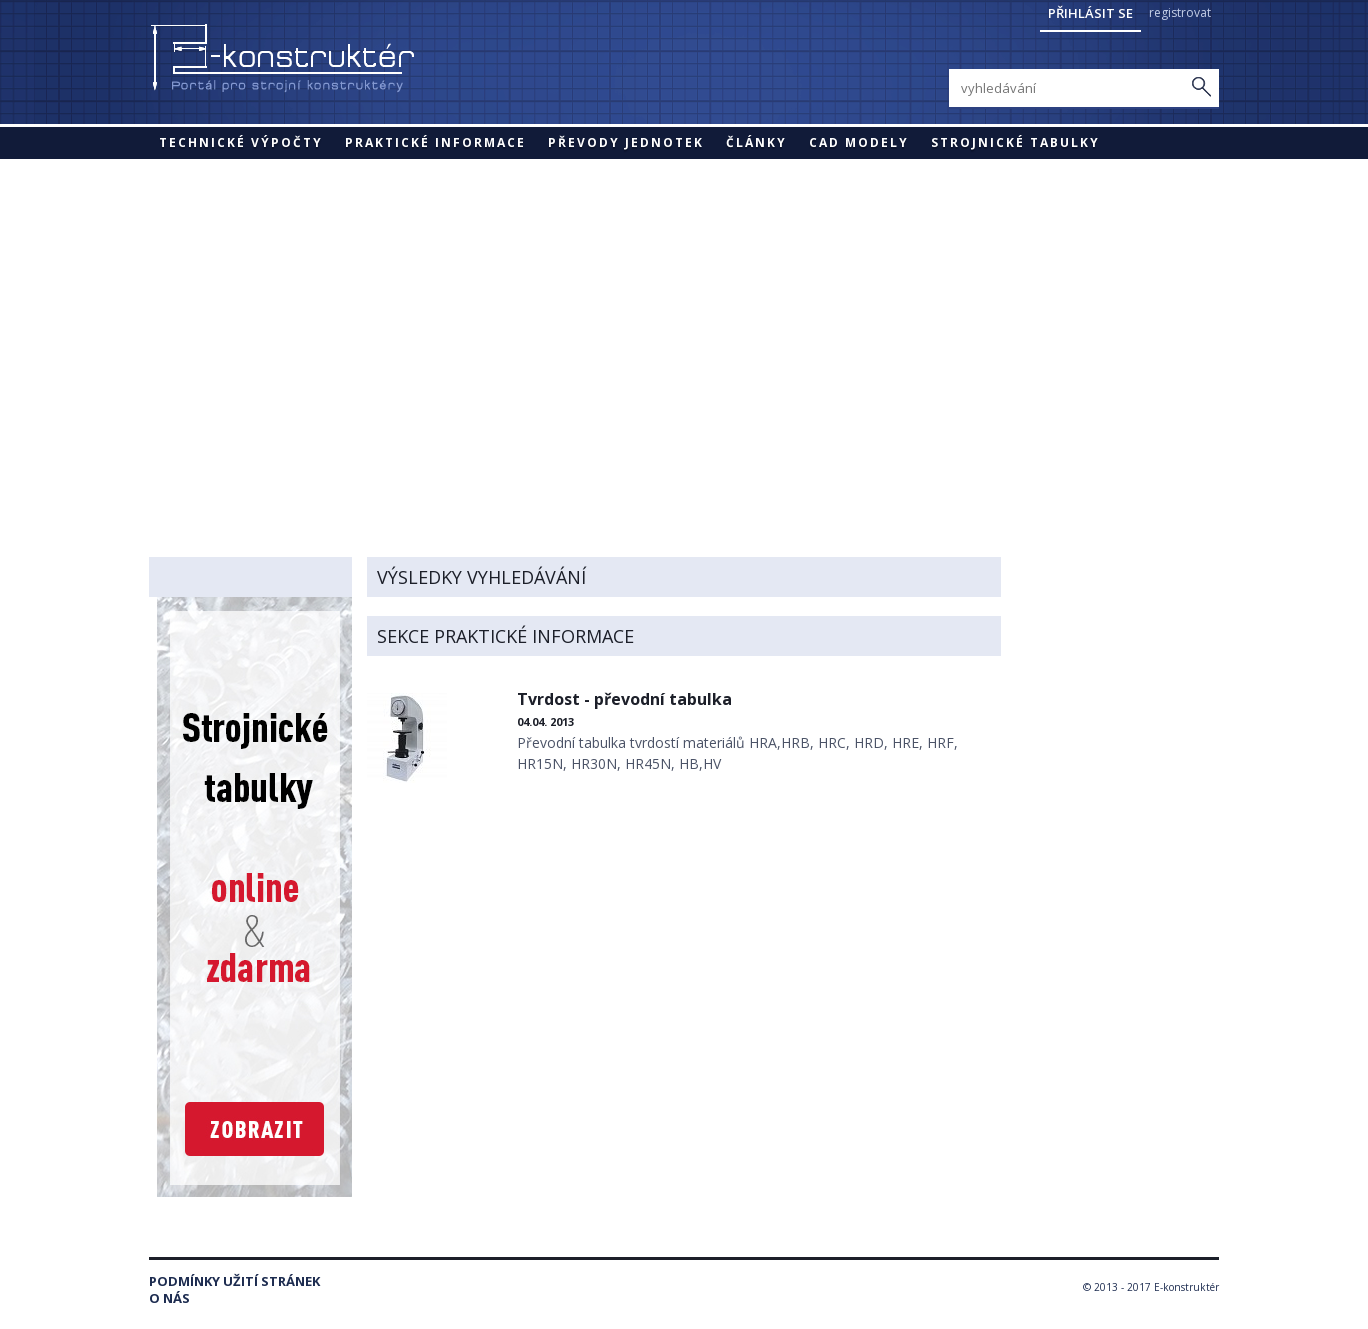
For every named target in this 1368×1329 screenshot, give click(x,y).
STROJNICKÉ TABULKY (1015, 142)
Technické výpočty (241, 142)
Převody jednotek (626, 142)
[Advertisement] (684, 309)
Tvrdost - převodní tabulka (624, 699)
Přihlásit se (1090, 13)
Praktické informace (435, 142)
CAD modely (859, 142)
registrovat (1180, 12)
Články (756, 142)
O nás (169, 1298)
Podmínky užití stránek (234, 1281)
